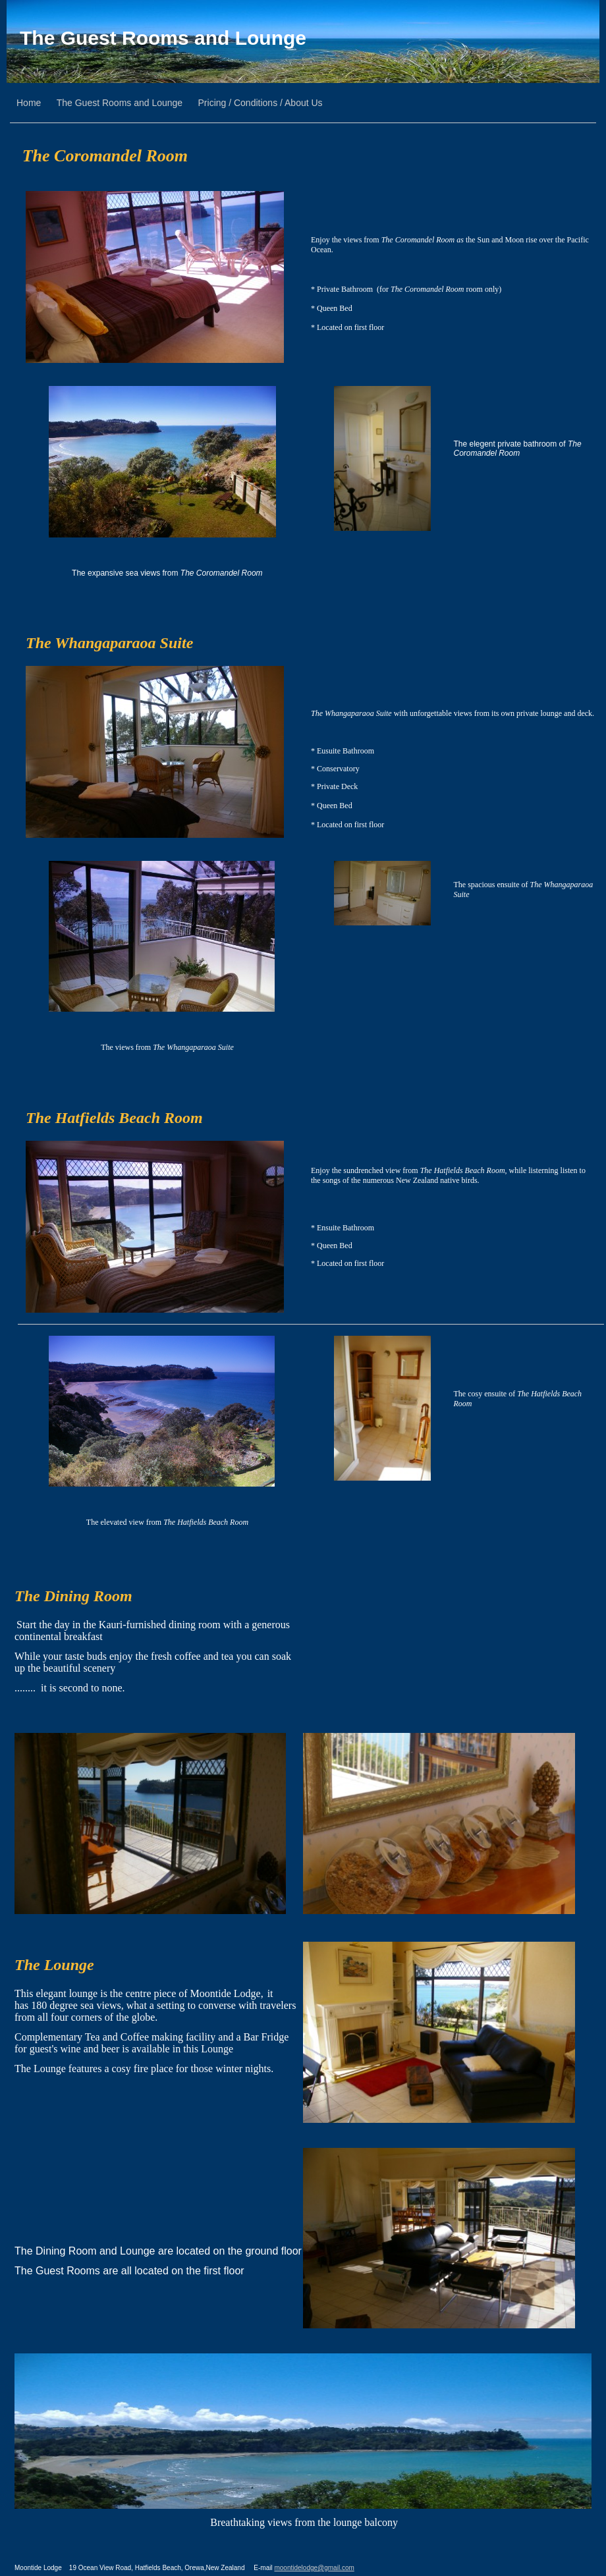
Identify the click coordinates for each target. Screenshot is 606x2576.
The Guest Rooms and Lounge (163, 38)
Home (28, 102)
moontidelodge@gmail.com (314, 2567)
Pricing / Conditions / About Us (260, 102)
